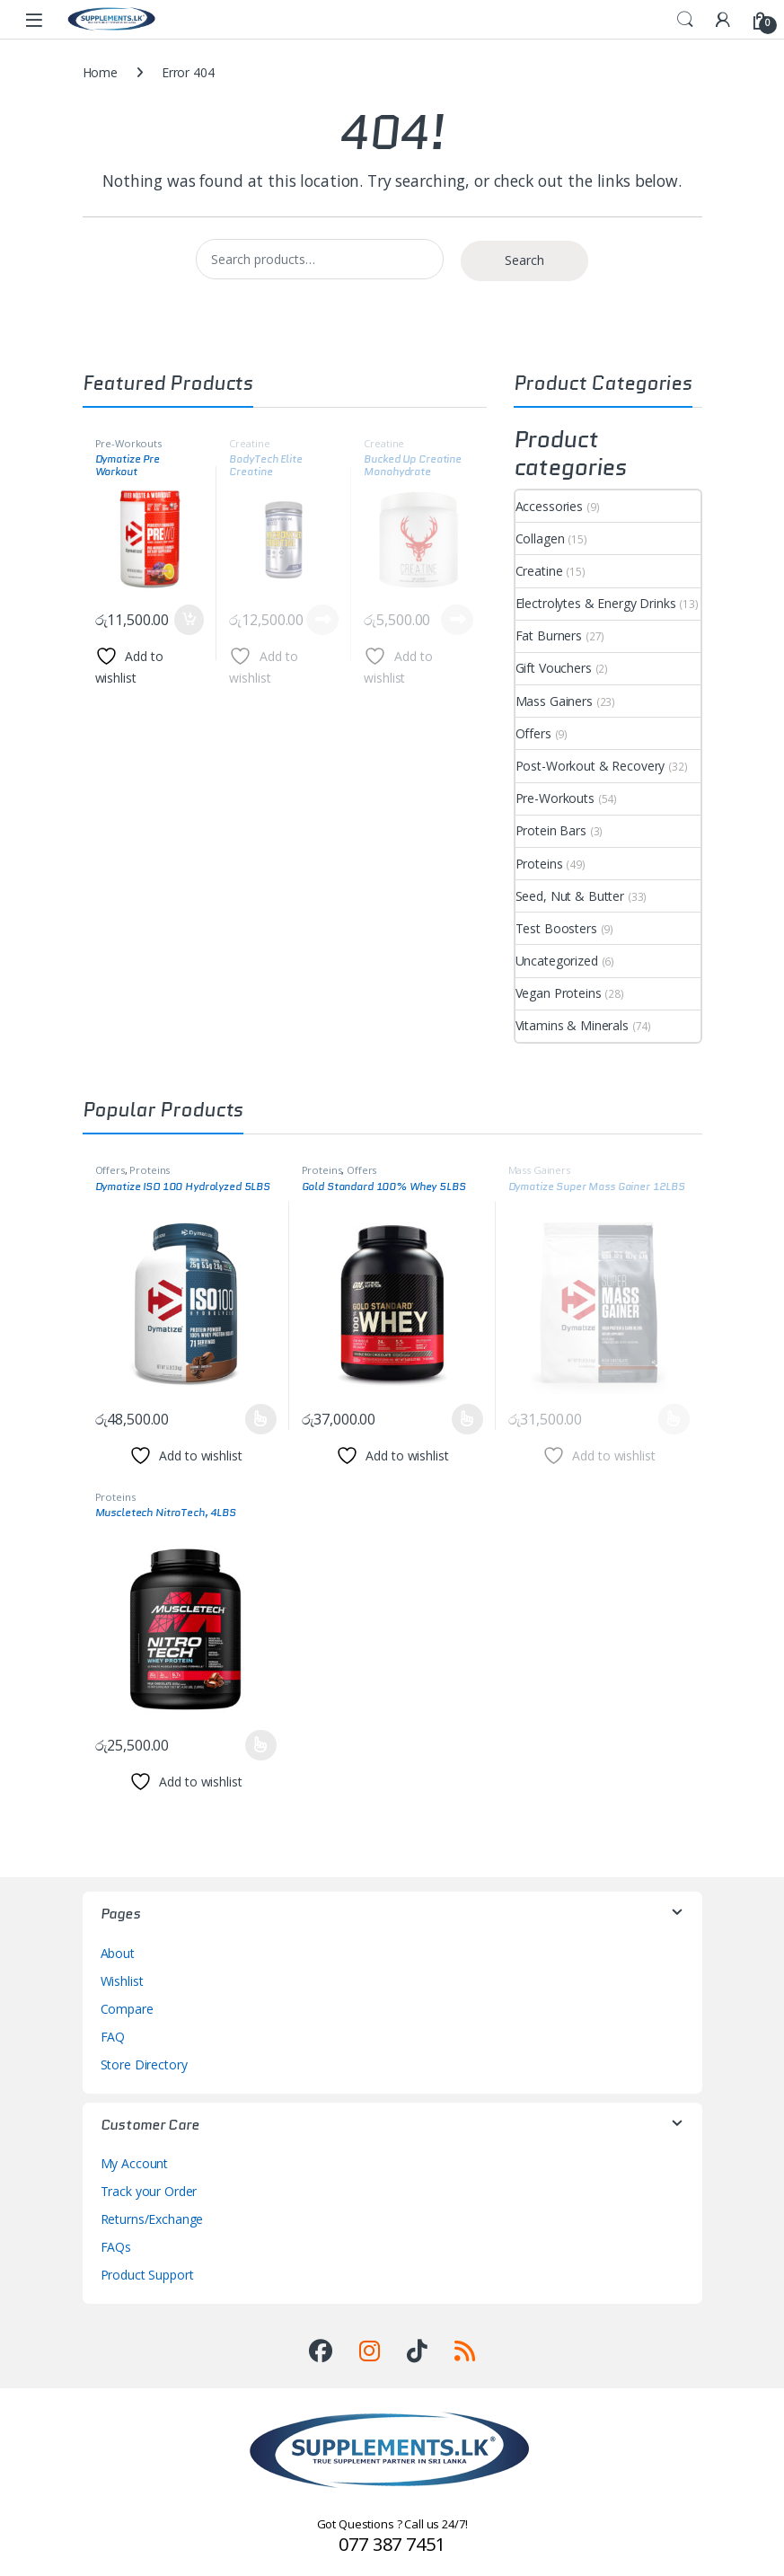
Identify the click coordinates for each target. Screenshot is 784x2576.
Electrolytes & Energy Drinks (595, 603)
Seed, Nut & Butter (569, 895)
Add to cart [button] (189, 619)
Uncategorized (556, 960)
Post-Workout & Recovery (590, 765)
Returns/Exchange (152, 2219)
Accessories (549, 506)
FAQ (113, 2036)
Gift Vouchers (553, 667)
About (118, 1953)
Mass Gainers (554, 701)
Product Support (147, 2274)
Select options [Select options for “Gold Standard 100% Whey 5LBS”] (467, 1419)
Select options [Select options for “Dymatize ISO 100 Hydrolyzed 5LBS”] (261, 1419)
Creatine (249, 443)
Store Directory (144, 2064)
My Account (135, 2163)
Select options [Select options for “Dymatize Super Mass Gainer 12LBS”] (674, 1419)
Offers (533, 733)
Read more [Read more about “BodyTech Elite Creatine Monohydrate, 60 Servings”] (322, 619)
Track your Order (149, 2191)
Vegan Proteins (558, 992)
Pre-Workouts (128, 443)
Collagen (540, 538)
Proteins (539, 863)
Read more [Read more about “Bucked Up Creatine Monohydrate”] (457, 619)
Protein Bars (550, 830)
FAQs (116, 2246)
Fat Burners (548, 635)
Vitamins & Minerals (572, 1025)
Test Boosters (556, 928)
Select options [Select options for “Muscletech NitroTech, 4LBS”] (261, 1745)
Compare (127, 2008)
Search (685, 20)
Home (100, 72)
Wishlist (122, 1980)
